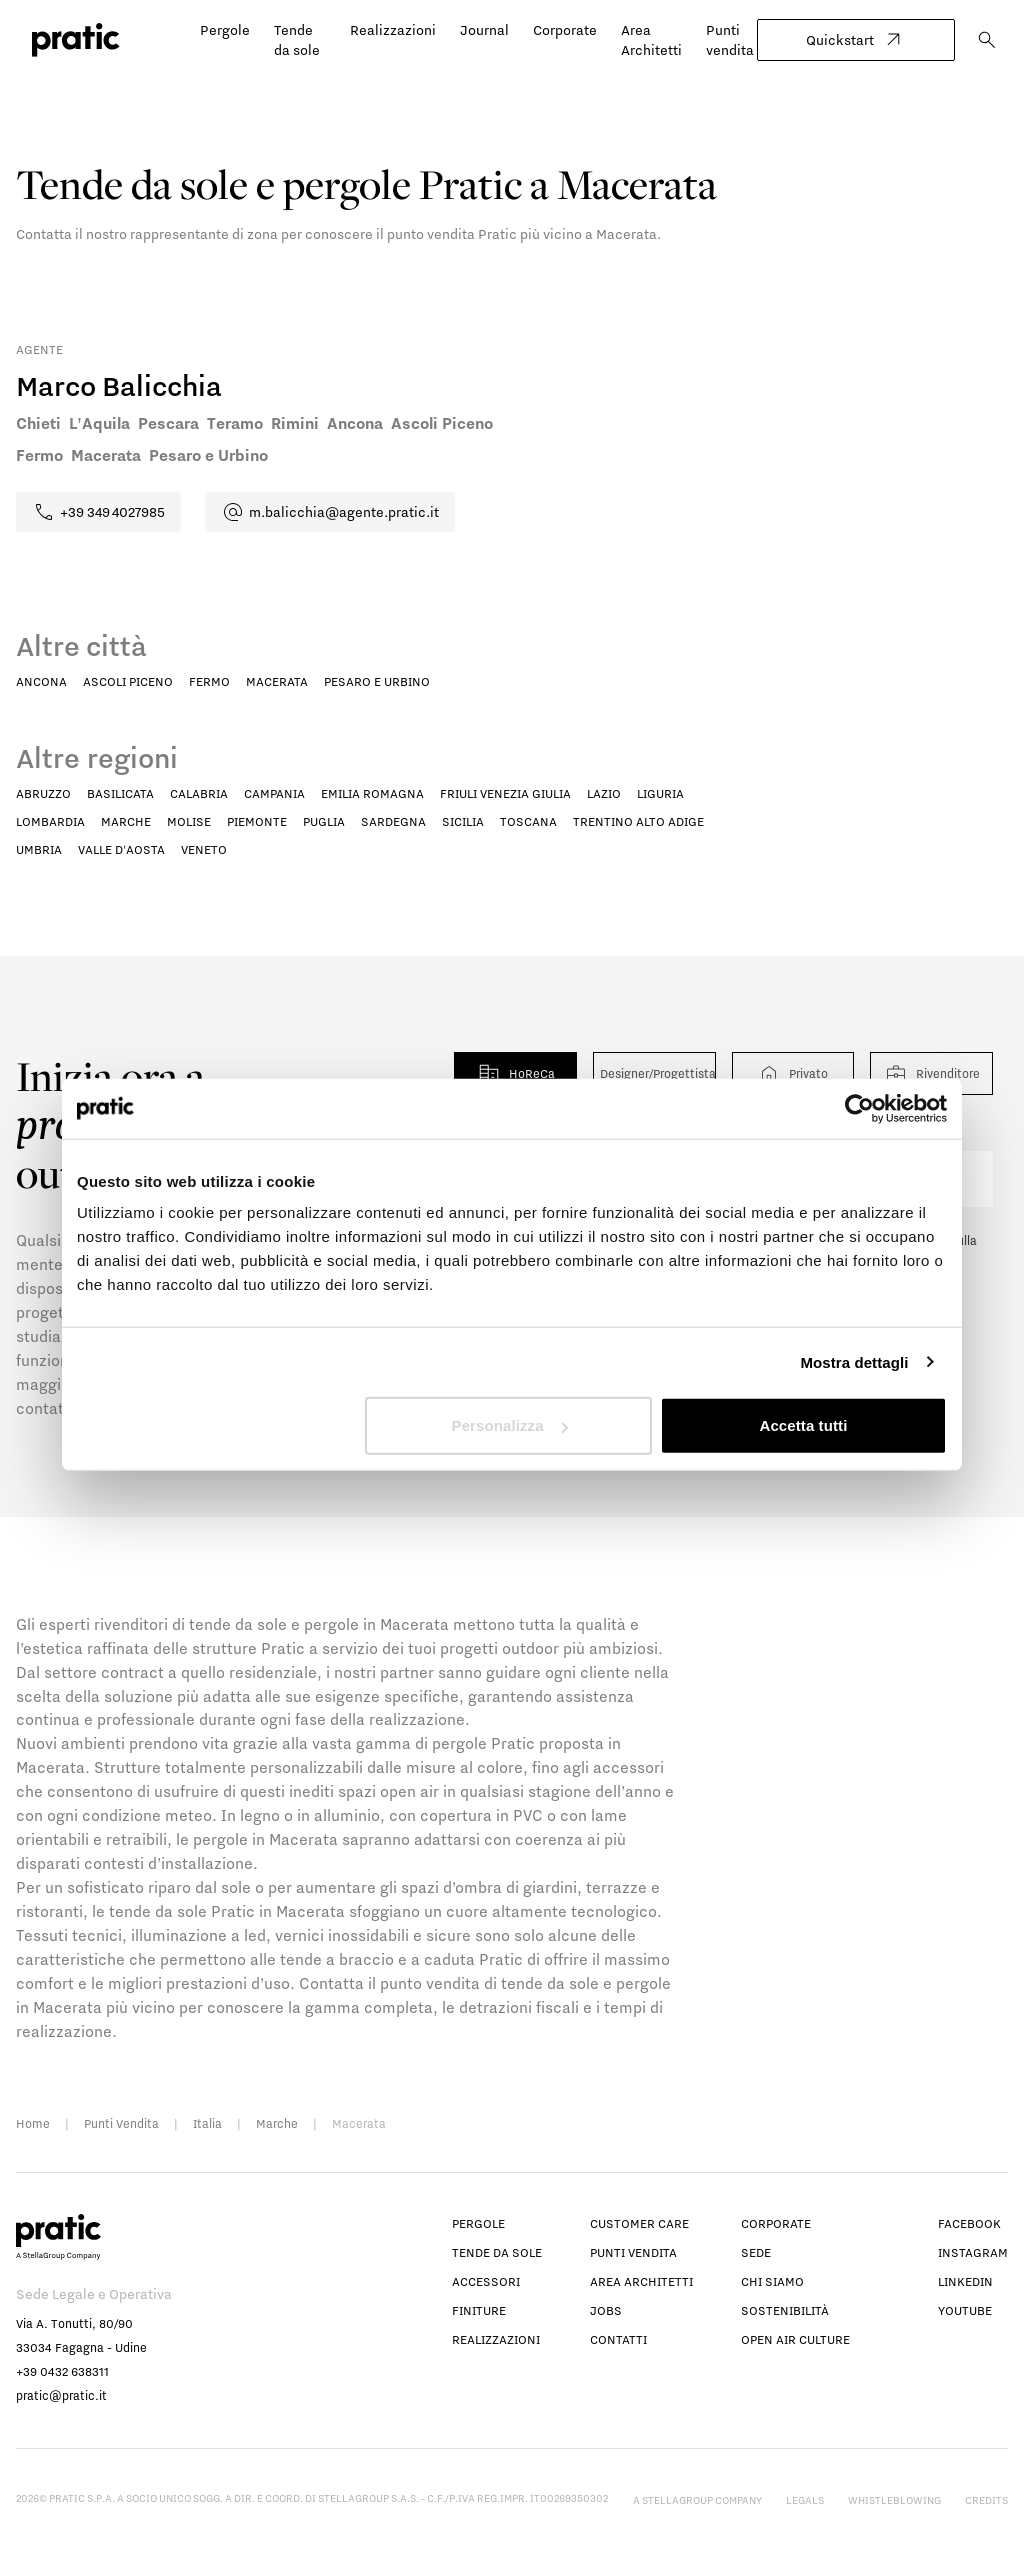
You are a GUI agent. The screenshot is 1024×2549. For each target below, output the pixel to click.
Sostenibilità (785, 2310)
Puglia (324, 821)
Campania (274, 793)
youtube (965, 2310)
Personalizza (510, 1425)
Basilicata (120, 793)
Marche (126, 821)
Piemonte (257, 821)
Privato (792, 1073)
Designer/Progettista (657, 1073)
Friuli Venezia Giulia (505, 793)
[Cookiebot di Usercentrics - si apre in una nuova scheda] (859, 1108)
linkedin (965, 2281)
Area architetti (641, 2281)
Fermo (209, 681)
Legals (805, 2500)
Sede (756, 2252)
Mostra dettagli (854, 1361)
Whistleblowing (894, 2500)
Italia (207, 2123)
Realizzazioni (393, 30)
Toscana (528, 821)
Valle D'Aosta (121, 849)
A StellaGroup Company (697, 2500)
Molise (189, 821)
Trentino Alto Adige (638, 821)
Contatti (618, 2339)
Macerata (277, 681)
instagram (973, 2252)
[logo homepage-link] (76, 40)
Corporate (565, 30)
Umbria (39, 849)
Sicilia (463, 821)
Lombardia (50, 821)
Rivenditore (932, 1073)
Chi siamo (772, 2281)
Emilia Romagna (372, 793)
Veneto (204, 849)
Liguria (660, 793)
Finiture (479, 2310)
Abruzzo (43, 793)
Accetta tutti (803, 1425)
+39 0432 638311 (62, 2371)
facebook (969, 2223)
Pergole (225, 30)
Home (33, 2123)
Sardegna (393, 821)
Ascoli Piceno (128, 681)
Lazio (604, 793)
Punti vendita (633, 2252)
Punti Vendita (121, 2123)
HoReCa (516, 1073)
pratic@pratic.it (61, 2395)
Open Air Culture (795, 2339)
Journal (484, 30)
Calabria (199, 793)
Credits (986, 2500)
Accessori (486, 2281)
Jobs (606, 2310)
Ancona (41, 681)
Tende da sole (497, 2252)
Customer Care (639, 2223)
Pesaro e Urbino (377, 681)
